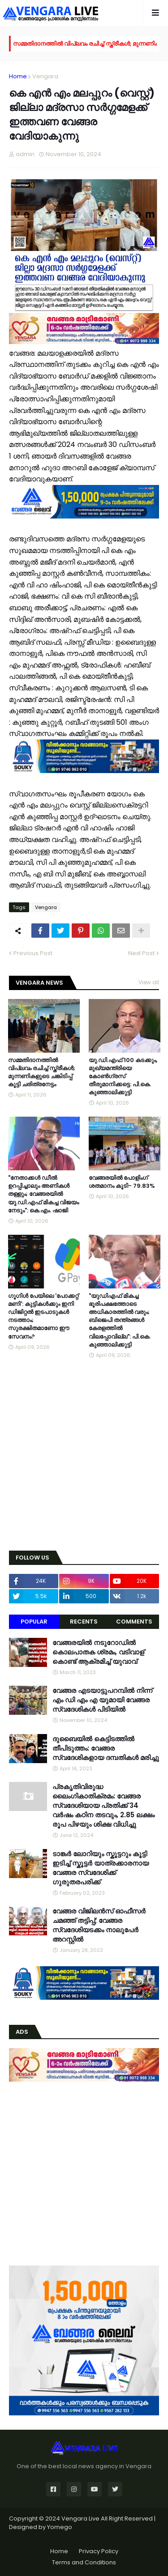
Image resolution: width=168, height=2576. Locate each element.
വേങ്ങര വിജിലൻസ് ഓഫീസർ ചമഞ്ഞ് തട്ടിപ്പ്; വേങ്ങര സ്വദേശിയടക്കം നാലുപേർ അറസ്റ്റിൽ (99, 1925)
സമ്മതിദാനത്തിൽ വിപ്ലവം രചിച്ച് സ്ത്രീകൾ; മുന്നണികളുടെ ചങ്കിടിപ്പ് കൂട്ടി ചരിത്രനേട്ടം (41, 1072)
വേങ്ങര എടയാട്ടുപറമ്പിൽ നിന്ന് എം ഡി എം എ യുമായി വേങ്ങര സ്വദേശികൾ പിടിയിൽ (102, 1700)
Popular (34, 1621)
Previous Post (32, 953)
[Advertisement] (84, 1455)
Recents (84, 1621)
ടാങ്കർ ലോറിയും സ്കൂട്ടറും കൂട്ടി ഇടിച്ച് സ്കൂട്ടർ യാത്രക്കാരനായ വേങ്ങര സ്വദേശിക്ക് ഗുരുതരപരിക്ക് (100, 1868)
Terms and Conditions (84, 2562)
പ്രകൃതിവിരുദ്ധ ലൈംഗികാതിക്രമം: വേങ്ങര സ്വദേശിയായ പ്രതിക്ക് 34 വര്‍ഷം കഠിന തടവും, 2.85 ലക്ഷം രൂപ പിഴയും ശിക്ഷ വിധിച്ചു (103, 1805)
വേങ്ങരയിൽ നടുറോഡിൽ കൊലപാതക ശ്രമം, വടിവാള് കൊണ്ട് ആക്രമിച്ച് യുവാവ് (98, 1652)
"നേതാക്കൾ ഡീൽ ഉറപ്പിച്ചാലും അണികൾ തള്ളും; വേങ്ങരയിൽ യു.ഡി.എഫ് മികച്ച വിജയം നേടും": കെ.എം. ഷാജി (43, 1194)
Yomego (59, 2527)
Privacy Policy (98, 2551)
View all (148, 982)
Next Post (141, 953)
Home (18, 76)
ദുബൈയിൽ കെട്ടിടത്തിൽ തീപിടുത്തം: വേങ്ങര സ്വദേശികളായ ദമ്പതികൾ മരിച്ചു (105, 1748)
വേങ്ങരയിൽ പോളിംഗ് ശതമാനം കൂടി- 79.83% (122, 1182)
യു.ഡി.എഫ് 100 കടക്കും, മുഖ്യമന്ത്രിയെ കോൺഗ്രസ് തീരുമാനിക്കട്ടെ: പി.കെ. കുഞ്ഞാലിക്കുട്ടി (123, 1076)
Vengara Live (81, 2518)
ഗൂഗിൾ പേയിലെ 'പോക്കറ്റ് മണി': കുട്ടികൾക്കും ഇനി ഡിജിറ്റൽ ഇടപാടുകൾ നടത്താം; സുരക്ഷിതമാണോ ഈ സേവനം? (43, 1316)
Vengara (45, 76)
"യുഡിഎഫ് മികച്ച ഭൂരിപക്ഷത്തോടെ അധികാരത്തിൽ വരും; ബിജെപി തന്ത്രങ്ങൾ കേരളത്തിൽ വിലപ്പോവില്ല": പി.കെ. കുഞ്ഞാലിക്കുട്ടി (120, 1320)
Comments (134, 1621)
